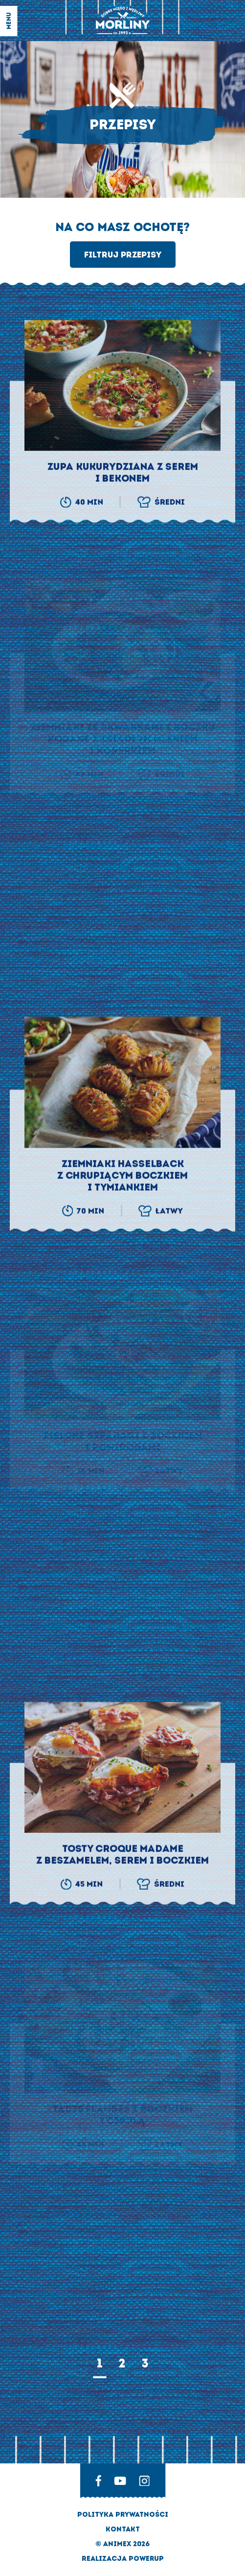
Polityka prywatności (122, 2514)
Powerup (146, 2558)
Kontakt (123, 2529)
